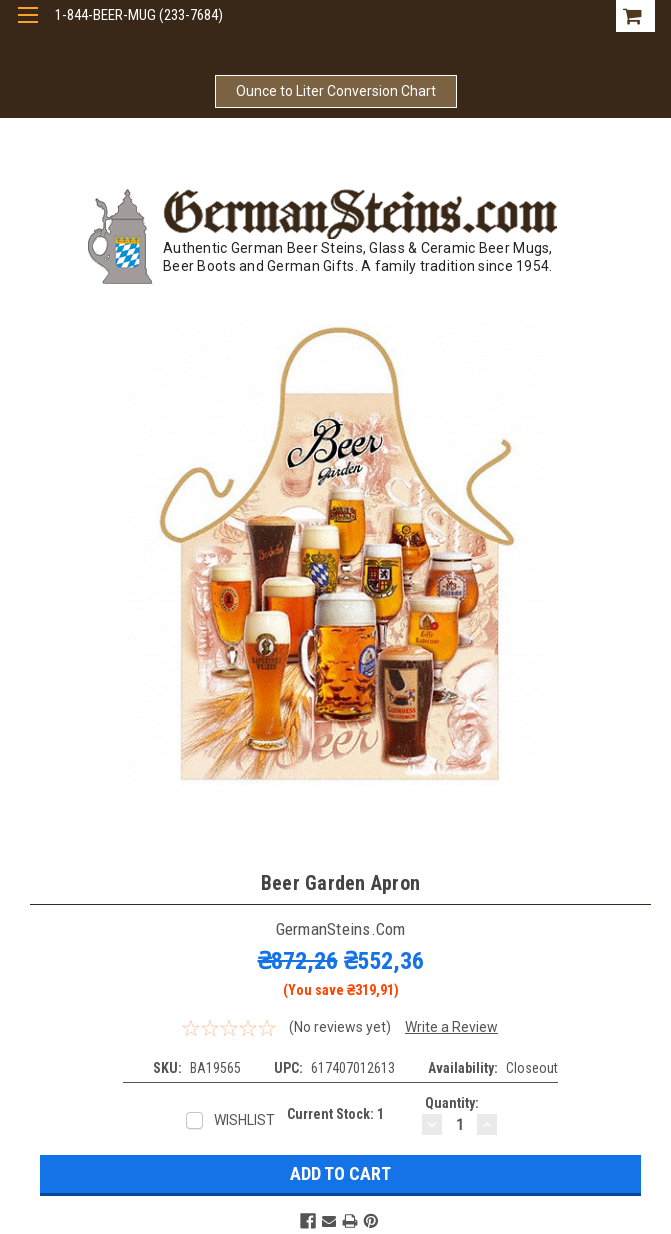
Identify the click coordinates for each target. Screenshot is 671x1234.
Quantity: (452, 1103)
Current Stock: (335, 1114)
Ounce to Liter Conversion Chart (336, 91)
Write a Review (451, 1027)
